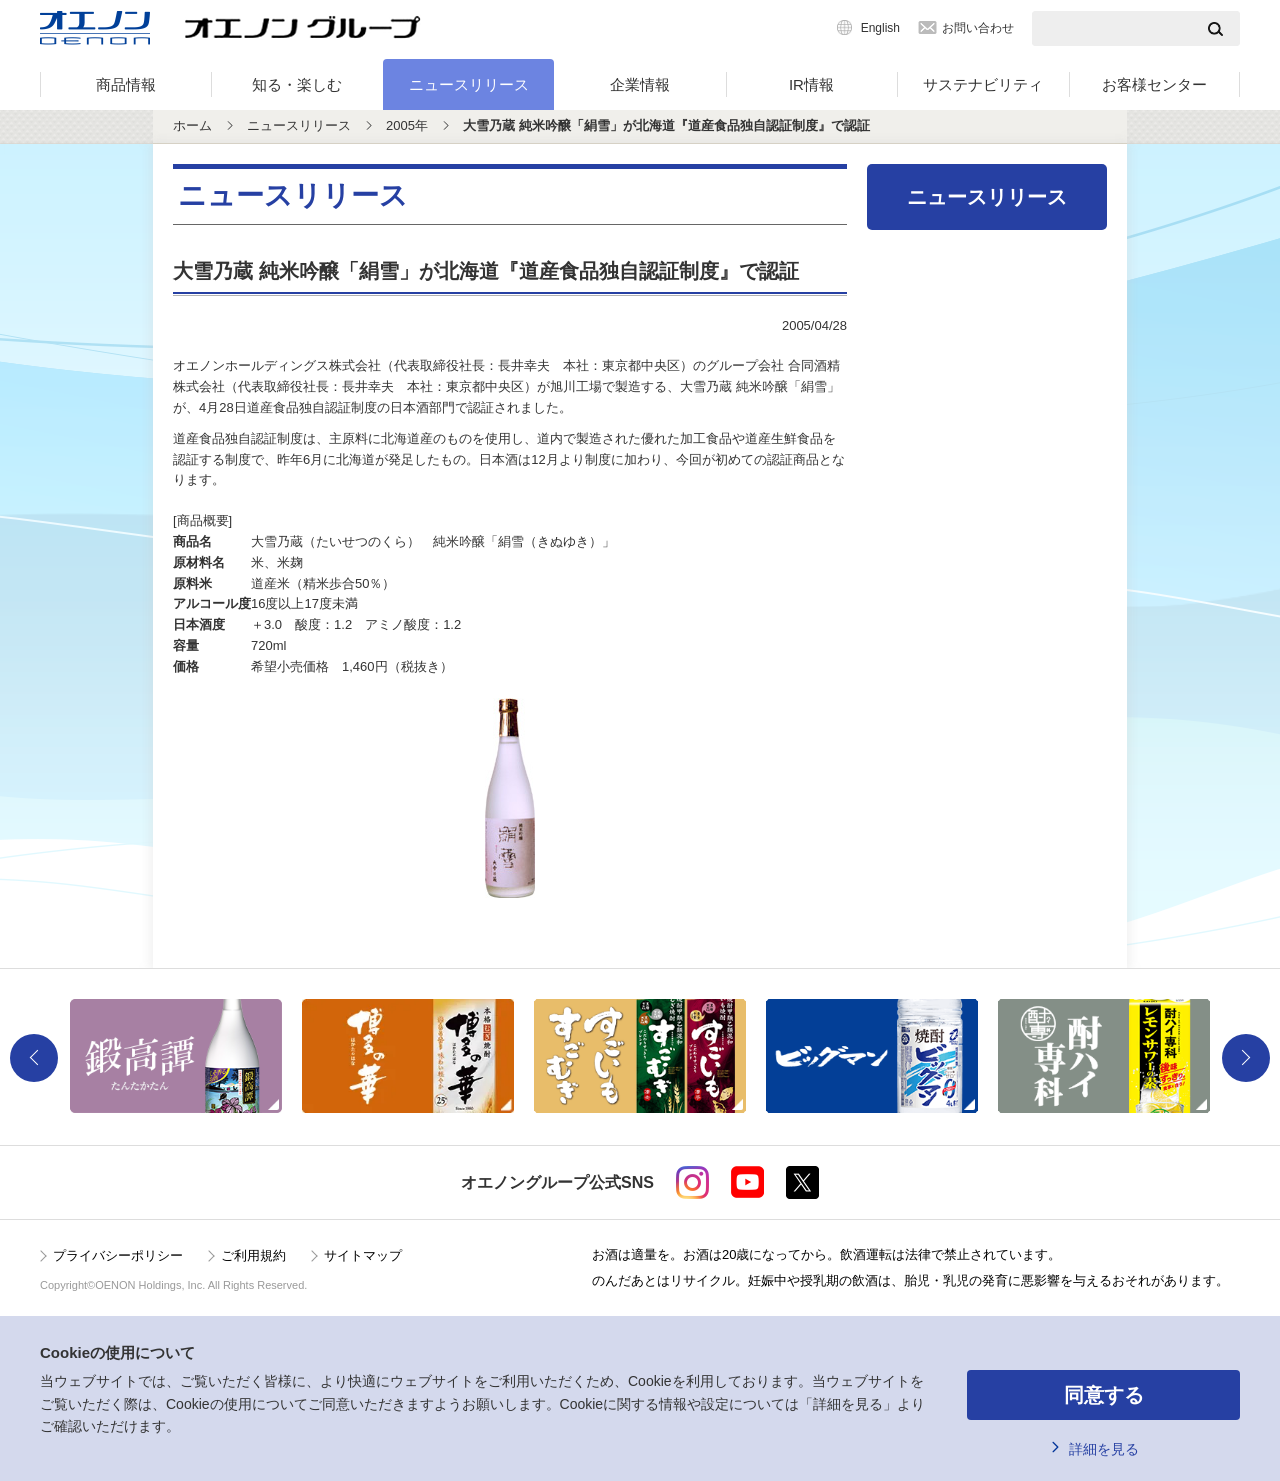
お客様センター (1154, 84)
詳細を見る (1104, 1449)
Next (1246, 1058)
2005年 (407, 125)
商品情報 (126, 84)
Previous (34, 1058)
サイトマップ (363, 1255)
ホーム (192, 125)
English (880, 28)
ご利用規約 (253, 1255)
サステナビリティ (983, 84)
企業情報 (640, 84)
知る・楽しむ (297, 84)
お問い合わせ (978, 28)
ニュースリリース (469, 84)
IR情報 (811, 84)
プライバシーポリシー (118, 1255)
